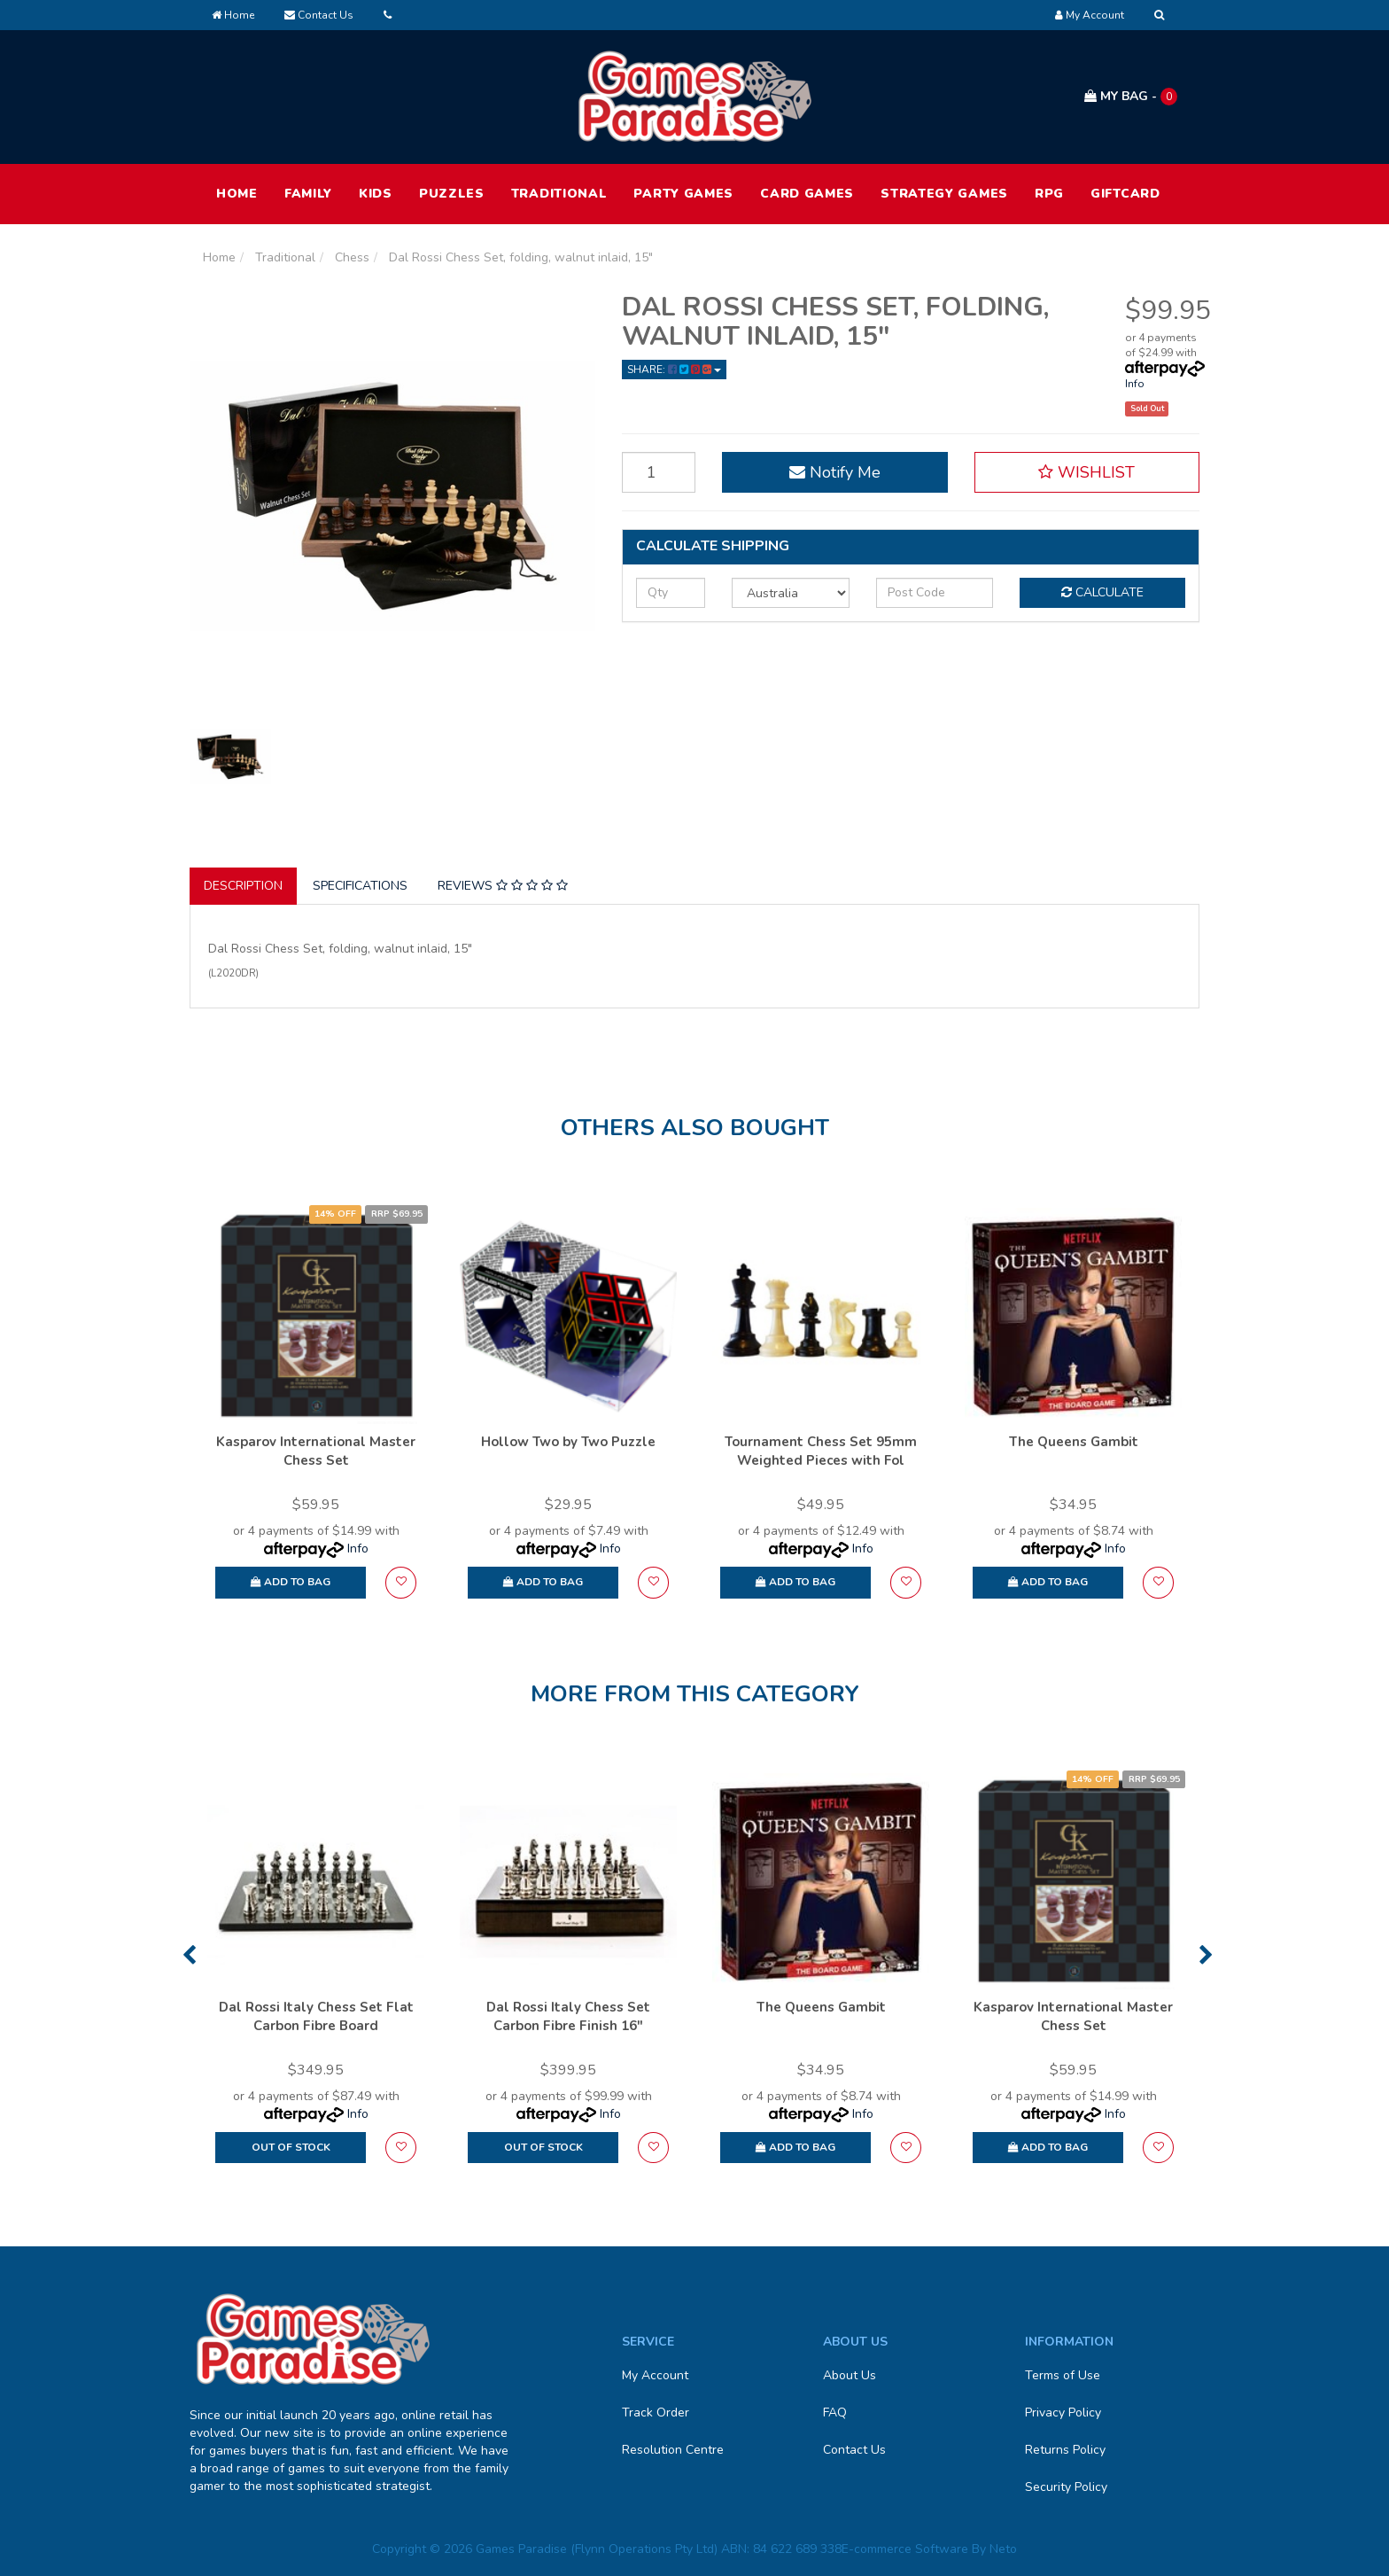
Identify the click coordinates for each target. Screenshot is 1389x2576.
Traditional (559, 193)
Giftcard (1125, 193)
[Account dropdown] (1089, 15)
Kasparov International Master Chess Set (315, 1451)
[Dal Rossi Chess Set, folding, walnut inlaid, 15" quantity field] (659, 472)
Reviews (503, 885)
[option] (316, 1411)
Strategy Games (944, 193)
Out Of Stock (291, 2147)
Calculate (1102, 592)
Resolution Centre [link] (673, 2449)
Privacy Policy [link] (1063, 2412)
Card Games (807, 193)
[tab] (244, 886)
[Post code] (935, 593)
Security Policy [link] (1066, 2487)
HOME (237, 193)
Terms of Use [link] (1062, 2375)
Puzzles (452, 193)
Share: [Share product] (674, 369)
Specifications (360, 885)
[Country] (791, 593)
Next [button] (1206, 1954)
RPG (1049, 193)
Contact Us (318, 15)
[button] (1086, 472)
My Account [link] (655, 2375)
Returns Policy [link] (1065, 2449)
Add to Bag (290, 1582)
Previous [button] (189, 1954)
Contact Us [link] (854, 2449)
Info (1135, 384)
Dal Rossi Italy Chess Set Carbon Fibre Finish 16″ (568, 2016)
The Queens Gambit (1073, 1442)
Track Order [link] (655, 2412)
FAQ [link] (835, 2412)
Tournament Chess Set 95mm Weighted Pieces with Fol (821, 1451)
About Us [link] (849, 2375)
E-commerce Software (905, 2549)
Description (243, 885)
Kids (375, 193)
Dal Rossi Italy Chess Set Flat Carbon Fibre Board (316, 2016)
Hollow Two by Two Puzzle (568, 1442)
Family (308, 193)
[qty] (670, 593)
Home (233, 15)
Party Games (683, 193)
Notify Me (835, 472)
